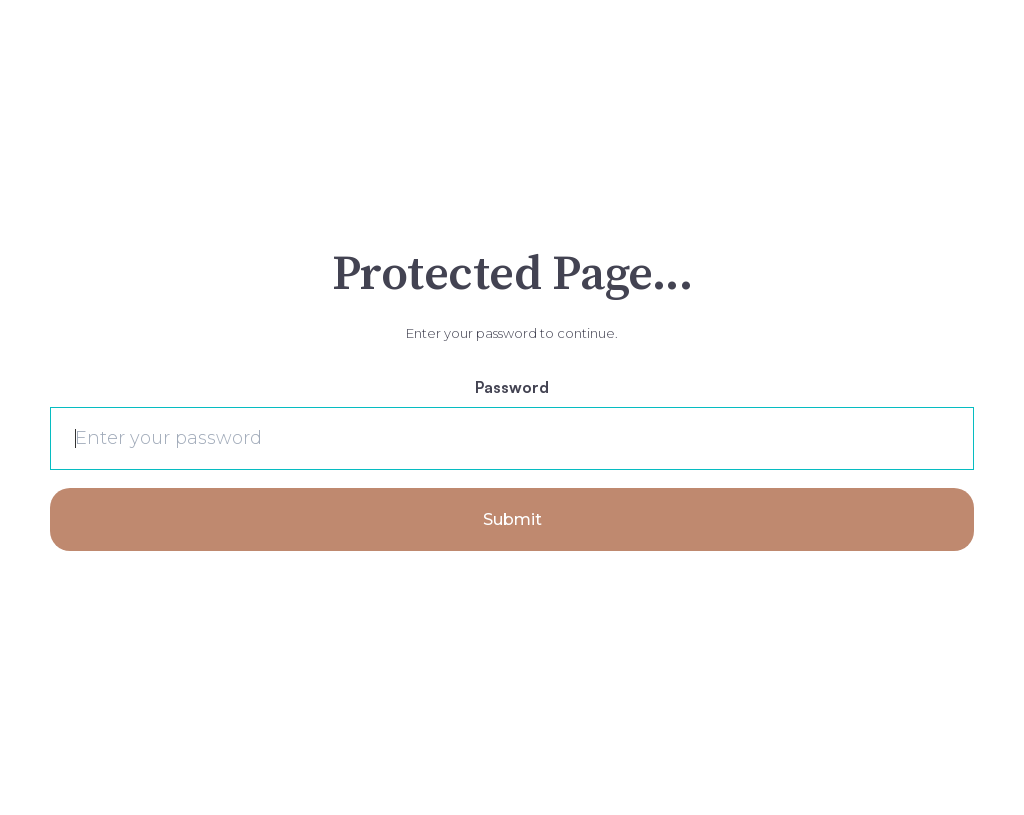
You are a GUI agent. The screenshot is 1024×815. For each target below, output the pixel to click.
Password (512, 387)
